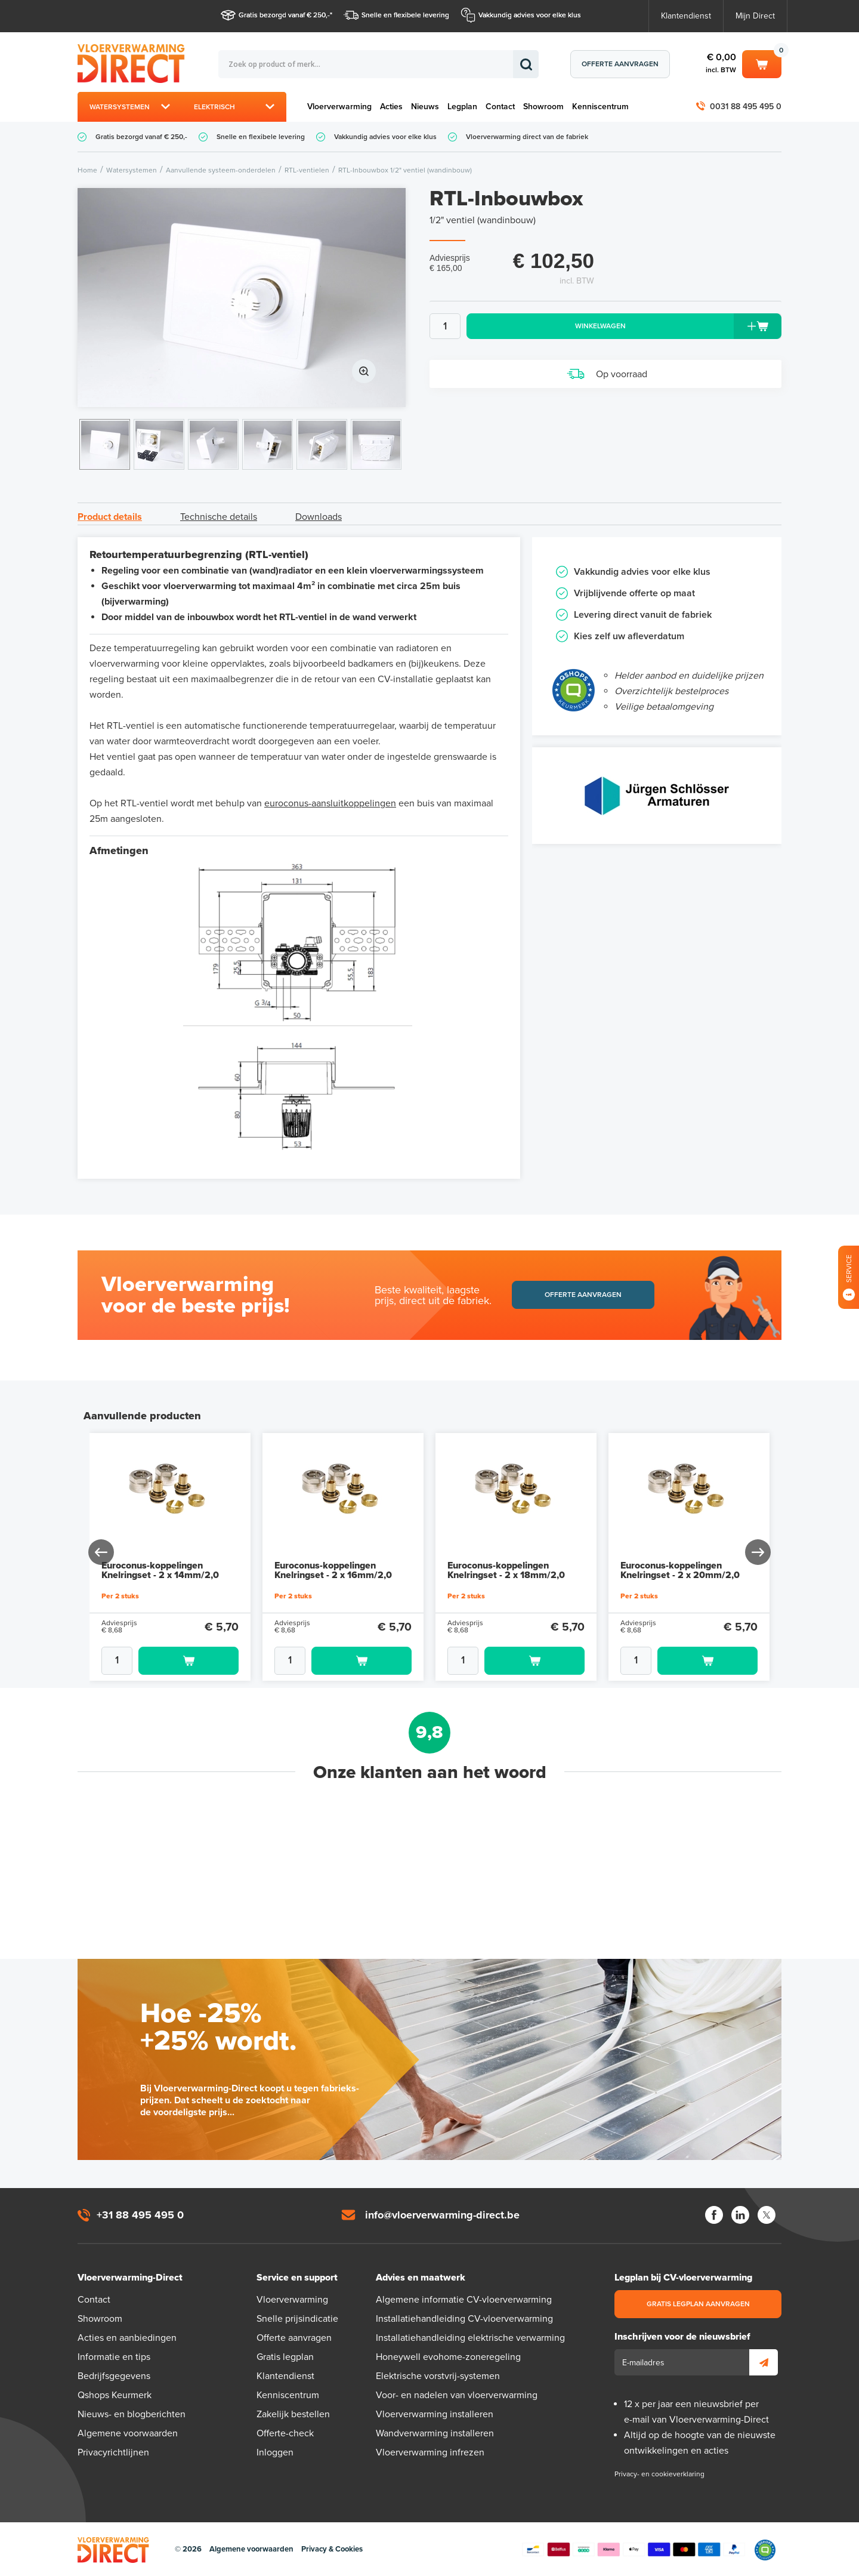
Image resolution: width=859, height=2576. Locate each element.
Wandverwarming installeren (435, 2433)
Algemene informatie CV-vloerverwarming (464, 2300)
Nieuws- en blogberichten (132, 2414)
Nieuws (425, 106)
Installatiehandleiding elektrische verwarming (470, 2338)
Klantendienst (686, 16)
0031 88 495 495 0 (745, 106)
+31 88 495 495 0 (140, 2214)
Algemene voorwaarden (128, 2433)
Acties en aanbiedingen (127, 2338)
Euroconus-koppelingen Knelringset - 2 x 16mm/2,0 (333, 1570)
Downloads (318, 517)
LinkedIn (740, 2215)
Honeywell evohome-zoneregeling (448, 2357)
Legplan (462, 106)
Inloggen (275, 2452)
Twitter (766, 2215)
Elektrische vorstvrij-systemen (438, 2376)
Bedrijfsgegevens (114, 2376)
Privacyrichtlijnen (113, 2452)
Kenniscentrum (600, 106)
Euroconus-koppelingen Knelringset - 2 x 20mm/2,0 (680, 1570)
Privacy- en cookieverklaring (659, 2474)
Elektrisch (214, 107)
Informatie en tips (114, 2357)
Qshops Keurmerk (115, 2395)
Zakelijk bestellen (293, 2414)
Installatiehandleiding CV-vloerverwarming (464, 2319)
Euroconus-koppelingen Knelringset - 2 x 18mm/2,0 (506, 1570)
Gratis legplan (285, 2357)
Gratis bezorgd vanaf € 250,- (284, 15)
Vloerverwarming (339, 106)
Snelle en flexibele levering (405, 15)
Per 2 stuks (120, 1596)
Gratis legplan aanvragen (698, 2304)
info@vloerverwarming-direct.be (442, 2214)
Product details (110, 517)
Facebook (714, 2215)
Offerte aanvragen (620, 64)
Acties (391, 106)
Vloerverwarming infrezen (430, 2452)
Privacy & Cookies (332, 2549)
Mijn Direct (755, 16)
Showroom (543, 106)
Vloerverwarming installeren (434, 2414)
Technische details (218, 517)
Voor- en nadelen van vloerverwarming (456, 2395)
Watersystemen (119, 107)
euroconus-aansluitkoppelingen (330, 803)
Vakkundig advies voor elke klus (529, 15)
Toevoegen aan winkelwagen (188, 1661)
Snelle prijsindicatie (297, 2319)
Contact (500, 106)
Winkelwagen (761, 63)
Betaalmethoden (633, 2549)
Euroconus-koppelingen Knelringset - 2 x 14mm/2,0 (160, 1570)
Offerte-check (285, 2433)
